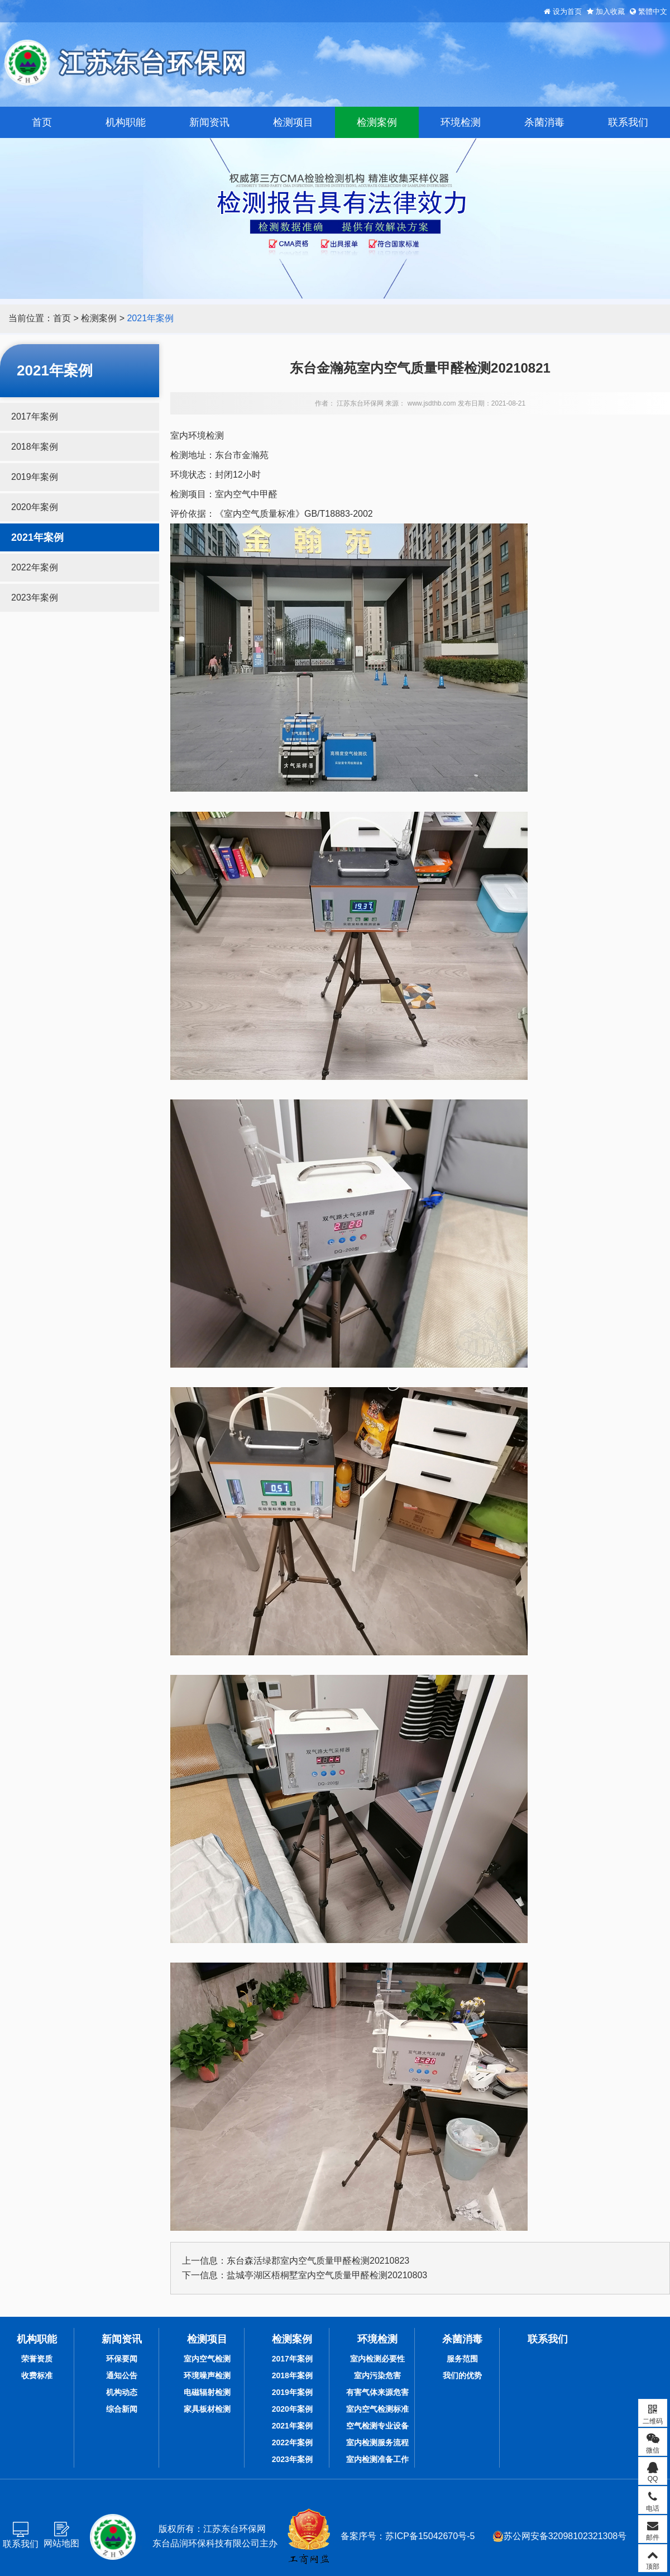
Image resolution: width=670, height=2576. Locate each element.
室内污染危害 (377, 2375)
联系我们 (628, 122)
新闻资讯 (209, 122)
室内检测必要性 (377, 2358)
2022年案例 (34, 567)
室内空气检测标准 (377, 2408)
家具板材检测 (207, 2408)
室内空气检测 (207, 2358)
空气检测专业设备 (377, 2425)
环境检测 (461, 122)
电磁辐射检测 (207, 2392)
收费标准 (36, 2375)
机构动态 (121, 2392)
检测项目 (293, 122)
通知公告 (121, 2375)
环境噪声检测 (207, 2375)
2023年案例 (34, 597)
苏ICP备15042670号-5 (430, 2536)
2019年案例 (34, 477)
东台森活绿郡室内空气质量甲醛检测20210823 (318, 2260)
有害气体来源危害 (377, 2392)
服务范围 (462, 2358)
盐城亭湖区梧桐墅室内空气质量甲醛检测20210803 (327, 2275)
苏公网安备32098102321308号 (559, 2536)
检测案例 (377, 122)
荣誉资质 (36, 2358)
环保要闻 (121, 2358)
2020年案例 (34, 507)
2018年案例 (34, 446)
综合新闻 (121, 2408)
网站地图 (61, 2543)
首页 (42, 122)
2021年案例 (150, 318)
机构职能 (126, 122)
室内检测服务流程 (377, 2442)
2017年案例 (34, 416)
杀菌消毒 (544, 122)
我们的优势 (462, 2375)
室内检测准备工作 (377, 2459)
